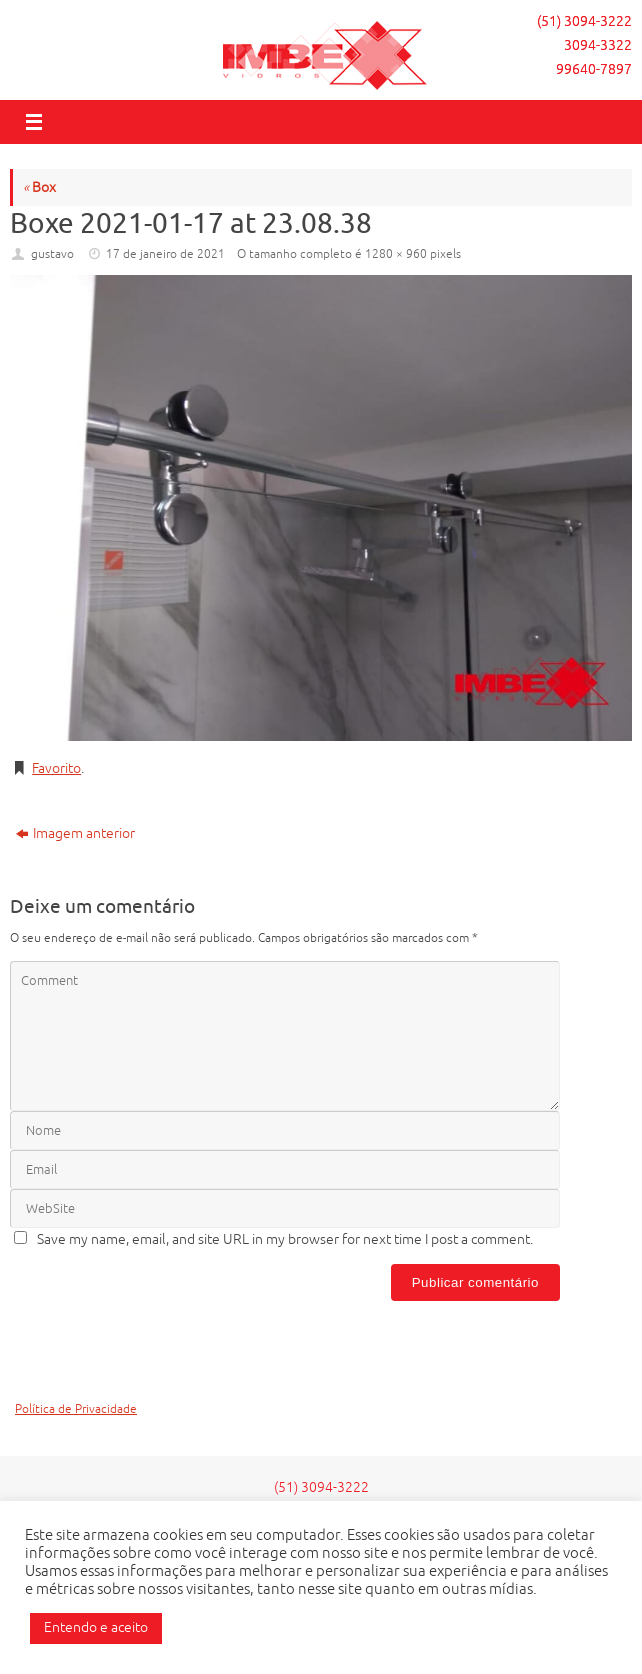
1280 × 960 (396, 254)
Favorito (56, 768)
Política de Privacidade (76, 1409)
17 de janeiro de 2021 (165, 254)
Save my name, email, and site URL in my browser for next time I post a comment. (285, 1239)
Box (39, 187)
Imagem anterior (75, 833)
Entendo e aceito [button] (96, 1627)
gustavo (52, 254)
